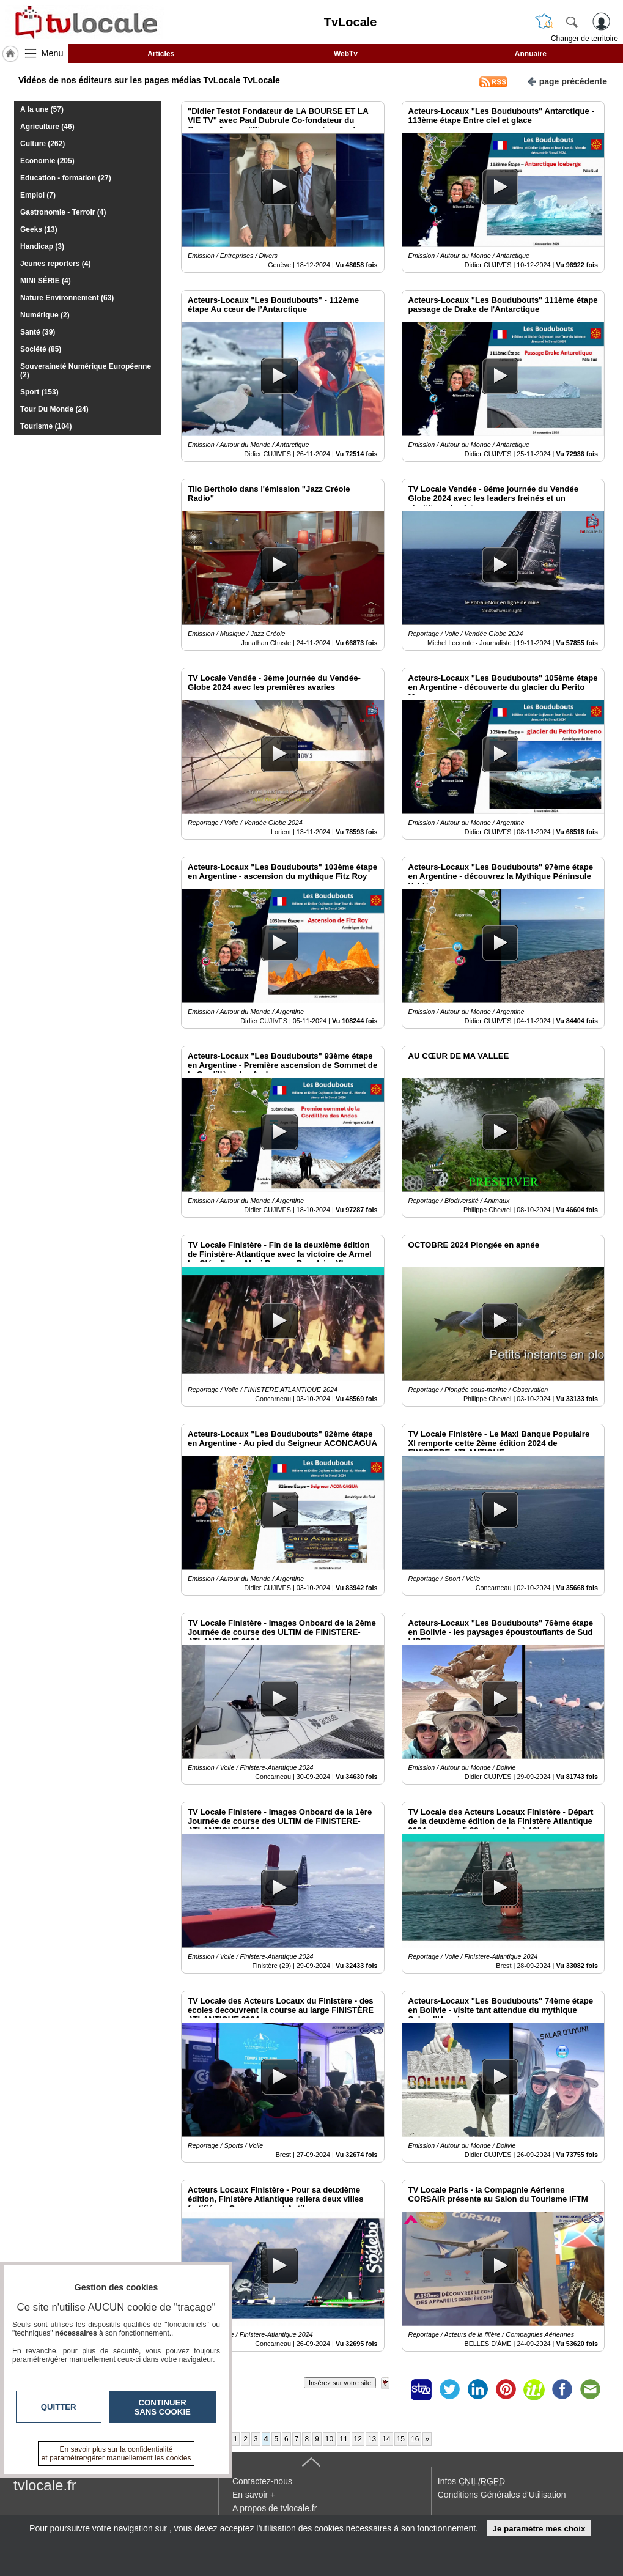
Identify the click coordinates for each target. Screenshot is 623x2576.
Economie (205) (47, 161)
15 (401, 2439)
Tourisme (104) (46, 426)
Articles (160, 54)
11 (343, 2439)
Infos (471, 2481)
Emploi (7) (38, 195)
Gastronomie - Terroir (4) (63, 212)
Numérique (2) (45, 315)
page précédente (567, 80)
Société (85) (40, 349)
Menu (53, 53)
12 (358, 2439)
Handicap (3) (42, 246)
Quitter (58, 2406)
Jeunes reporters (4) (55, 263)
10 (329, 2439)
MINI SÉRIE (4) (45, 280)
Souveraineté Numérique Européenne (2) (85, 370)
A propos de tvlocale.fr (274, 2508)
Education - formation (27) (65, 178)
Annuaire (531, 54)
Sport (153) (39, 392)
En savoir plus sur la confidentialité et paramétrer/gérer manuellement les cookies (116, 2453)
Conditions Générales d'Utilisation (502, 2495)
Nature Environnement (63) (67, 298)
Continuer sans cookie (163, 2407)
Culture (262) (42, 143)
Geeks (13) (38, 229)
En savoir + (253, 2495)
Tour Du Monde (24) (54, 409)
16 (415, 2439)
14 (386, 2439)
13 (372, 2439)
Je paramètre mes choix (538, 2528)
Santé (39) (37, 332)
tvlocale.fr (44, 2485)
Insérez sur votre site (340, 2382)
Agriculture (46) (47, 126)
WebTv (346, 54)
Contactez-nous (262, 2481)
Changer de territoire (584, 38)
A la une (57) (42, 109)
